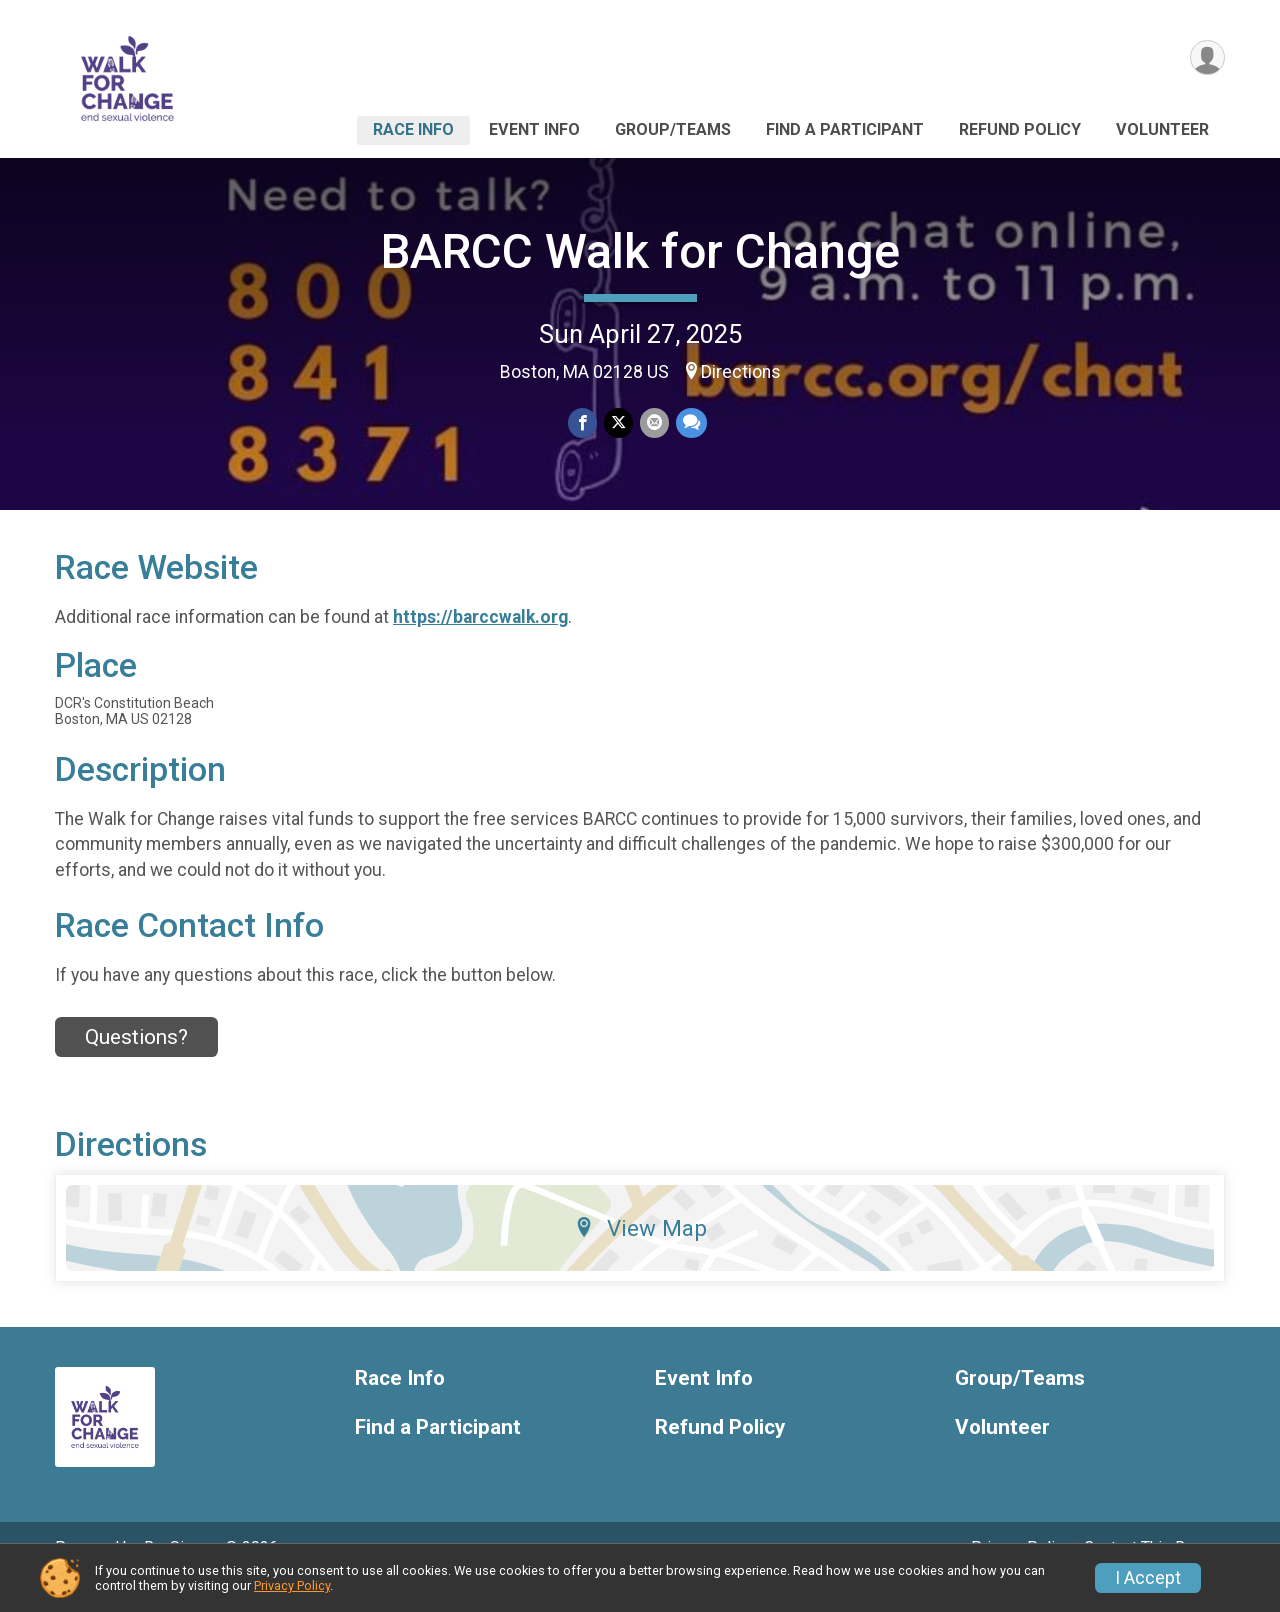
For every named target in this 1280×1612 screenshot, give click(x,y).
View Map (640, 1256)
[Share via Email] (653, 423)
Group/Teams (673, 129)
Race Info (413, 129)
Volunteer (1162, 129)
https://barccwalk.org (480, 645)
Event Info (534, 129)
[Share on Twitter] (618, 423)
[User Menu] (1206, 58)
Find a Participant (845, 129)
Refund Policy (1020, 129)
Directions (741, 372)
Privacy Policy (292, 1585)
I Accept (1148, 1578)
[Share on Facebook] (583, 423)
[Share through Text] (689, 423)
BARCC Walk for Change (640, 251)
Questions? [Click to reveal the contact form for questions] (136, 1064)
